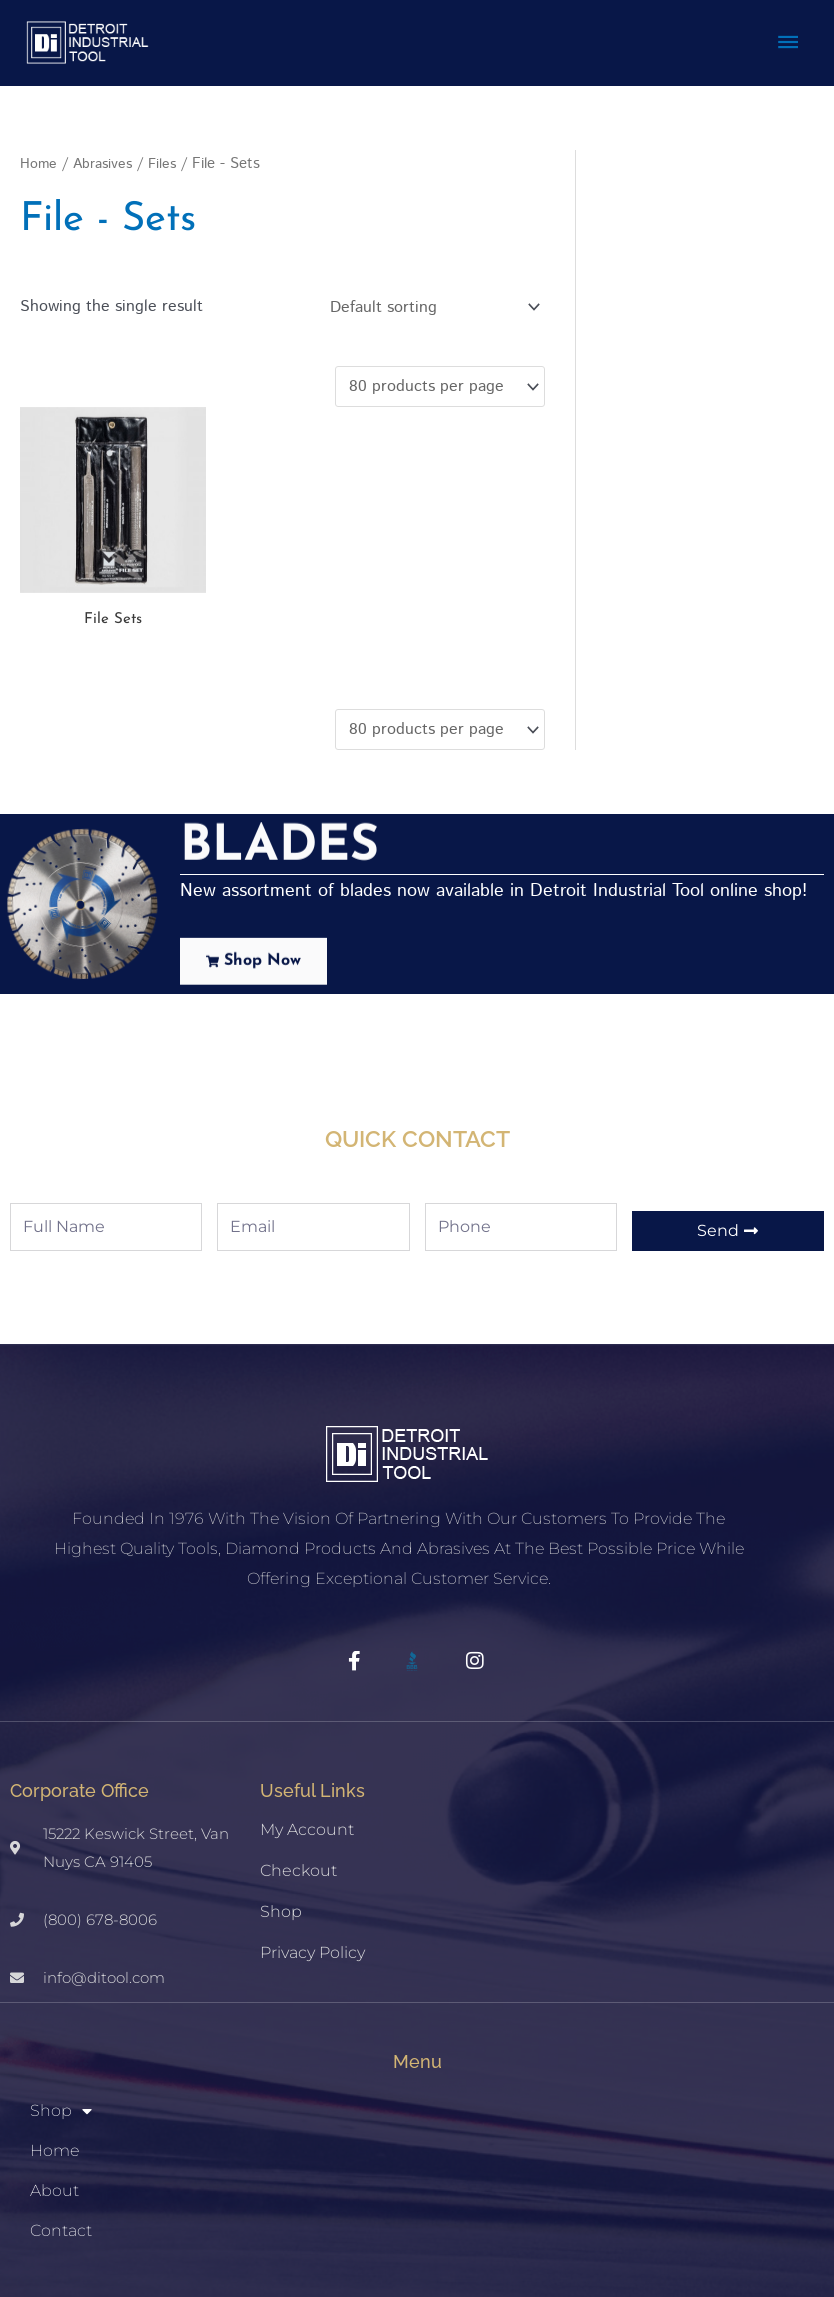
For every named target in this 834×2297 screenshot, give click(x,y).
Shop (281, 1828)
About (54, 2106)
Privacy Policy (312, 1869)
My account (307, 1746)
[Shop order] (430, 298)
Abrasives (105, 154)
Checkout (298, 1787)
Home (39, 154)
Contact (61, 2146)
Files (168, 154)
